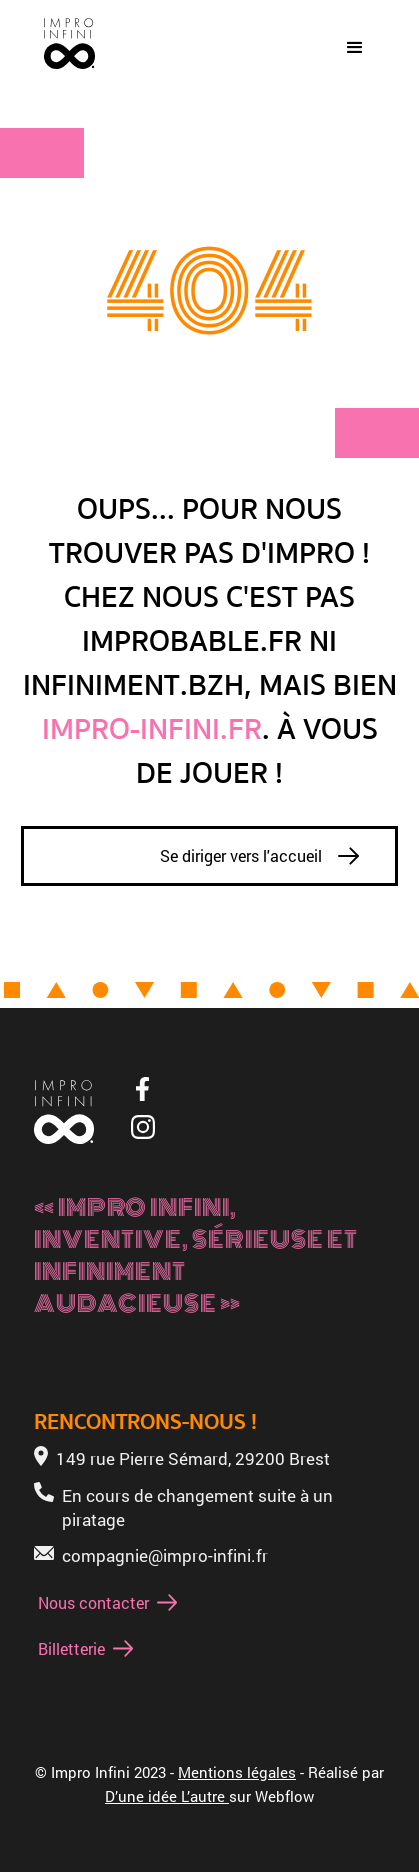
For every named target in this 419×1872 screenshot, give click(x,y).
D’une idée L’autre (167, 1796)
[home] (64, 48)
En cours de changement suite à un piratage (197, 1507)
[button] (355, 48)
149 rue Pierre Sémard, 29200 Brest (193, 1458)
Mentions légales (237, 1772)
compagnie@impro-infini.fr (165, 1555)
